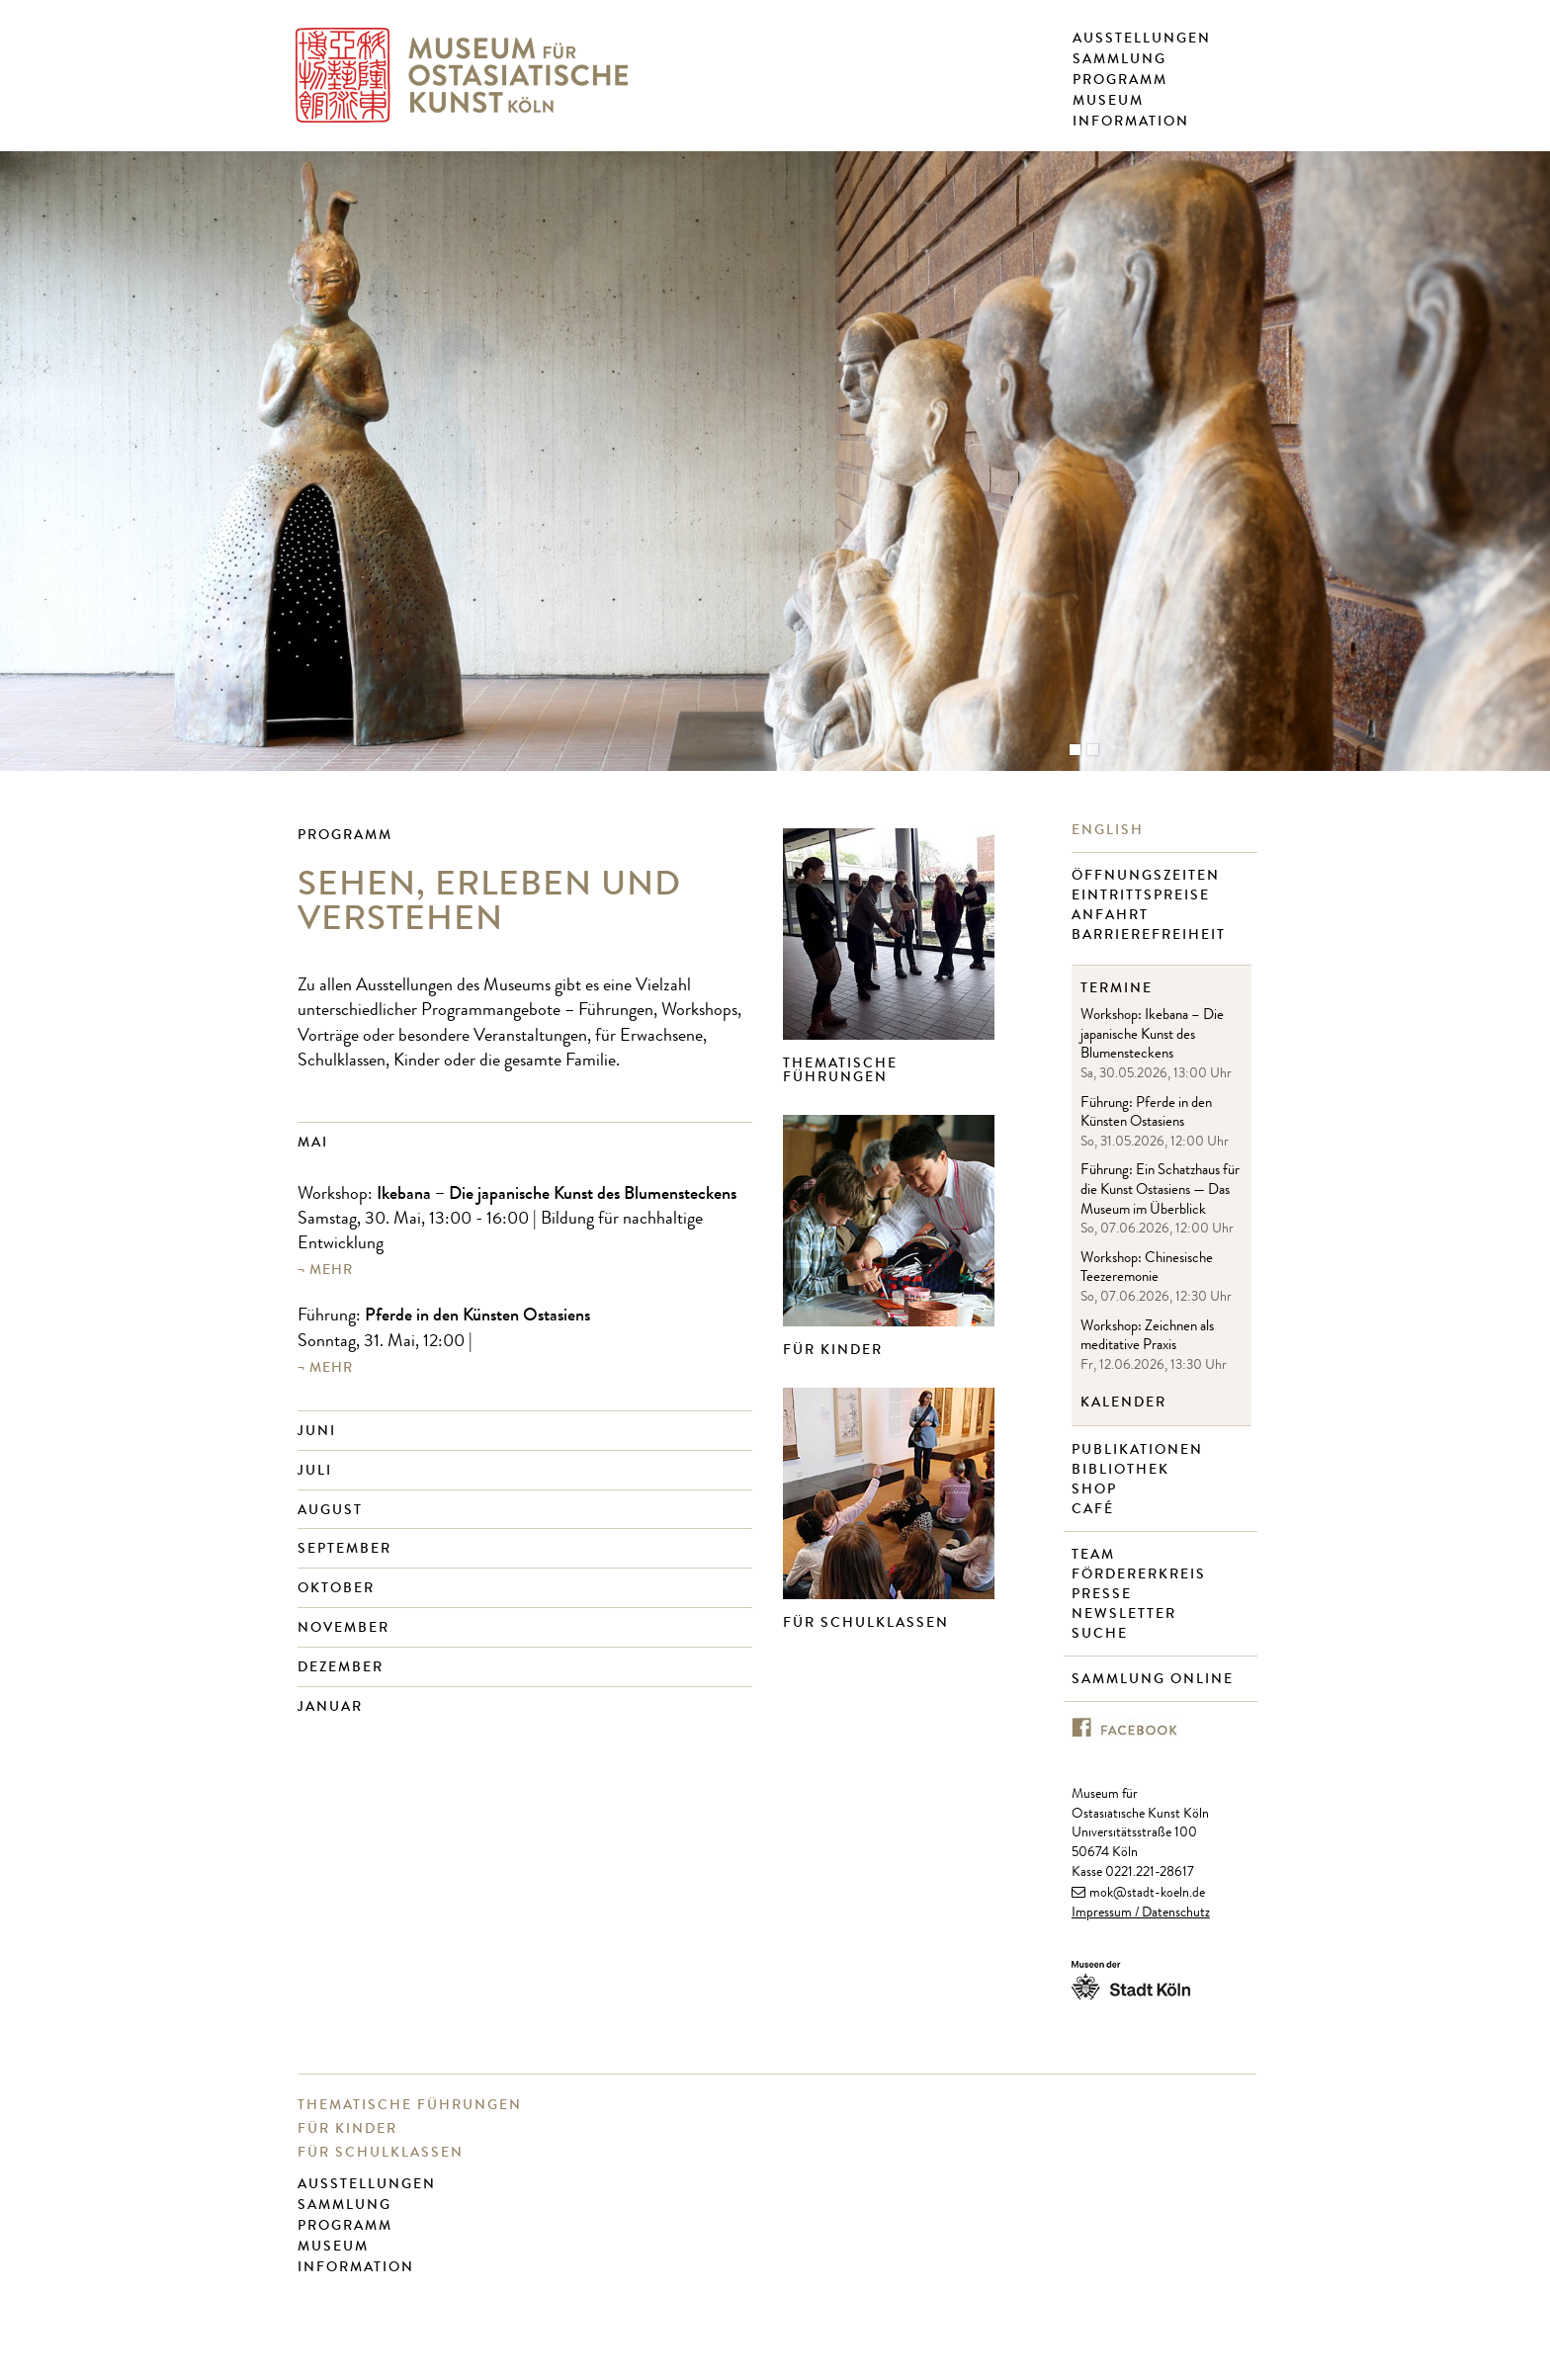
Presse (1104, 1594)
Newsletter (1126, 1614)
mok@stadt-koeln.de (1147, 1894)
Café (1095, 1509)
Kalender (1123, 1402)
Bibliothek (1123, 1470)
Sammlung (1119, 59)
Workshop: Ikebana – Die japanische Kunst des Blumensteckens (1152, 1035)
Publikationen (1140, 1450)
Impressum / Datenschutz (1141, 1913)
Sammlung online (1155, 1679)
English (1110, 830)
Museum (1108, 101)
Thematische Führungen (840, 1070)
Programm (1120, 80)
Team (1096, 1555)
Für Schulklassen (866, 1622)
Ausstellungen (1142, 38)
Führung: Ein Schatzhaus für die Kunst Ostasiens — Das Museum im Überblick (1160, 1191)
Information (1131, 121)
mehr (331, 1269)
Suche (1102, 1634)
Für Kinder (833, 1349)
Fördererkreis (1141, 1574)
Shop (1097, 1489)
